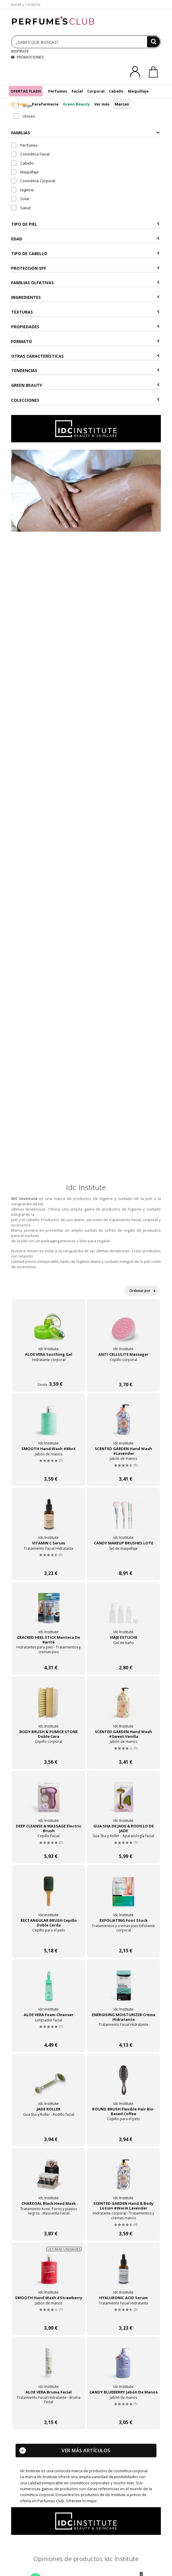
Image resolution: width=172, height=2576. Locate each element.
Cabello (116, 91)
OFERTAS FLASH (26, 91)
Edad (85, 239)
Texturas (85, 312)
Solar (19, 104)
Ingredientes (85, 297)
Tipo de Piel (85, 224)
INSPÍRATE (20, 51)
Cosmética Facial (30, 154)
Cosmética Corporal (33, 180)
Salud (21, 207)
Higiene (22, 190)
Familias (85, 132)
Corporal (95, 91)
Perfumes (57, 91)
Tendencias (85, 370)
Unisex (24, 116)
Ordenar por (142, 1290)
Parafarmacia (45, 104)
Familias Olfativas (85, 282)
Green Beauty (76, 104)
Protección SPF (85, 268)
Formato (85, 341)
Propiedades (85, 326)
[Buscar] (153, 41)
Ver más (101, 104)
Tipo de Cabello (85, 253)
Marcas (122, 104)
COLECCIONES (85, 400)
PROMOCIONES (27, 57)
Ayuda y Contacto (26, 4)
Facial (77, 91)
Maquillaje (138, 91)
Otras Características (85, 356)
